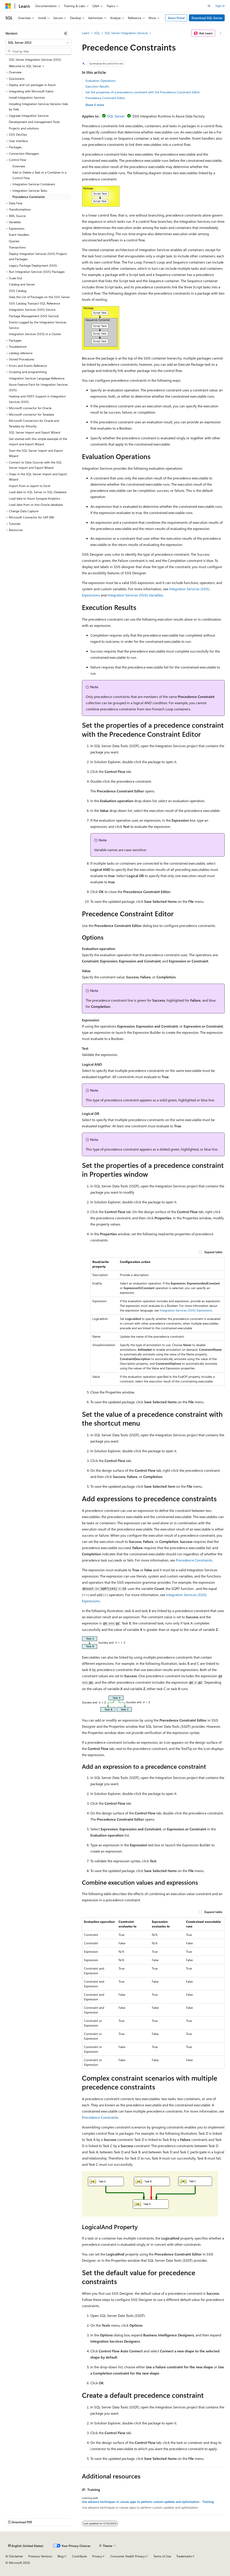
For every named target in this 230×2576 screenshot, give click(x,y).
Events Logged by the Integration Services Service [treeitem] (37, 325)
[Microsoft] (8, 6)
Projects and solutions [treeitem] (24, 128)
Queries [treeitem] (14, 241)
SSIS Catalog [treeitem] (17, 291)
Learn (85, 33)
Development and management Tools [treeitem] (34, 122)
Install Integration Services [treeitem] (27, 97)
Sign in (220, 6)
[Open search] (209, 6)
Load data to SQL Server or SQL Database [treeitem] (37, 492)
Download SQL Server (207, 18)
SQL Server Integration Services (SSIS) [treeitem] (35, 59)
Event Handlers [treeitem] (19, 235)
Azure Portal (176, 18)
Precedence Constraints (194, 1560)
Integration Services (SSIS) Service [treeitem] (32, 309)
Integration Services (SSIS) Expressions (186, 1310)
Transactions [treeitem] (17, 247)
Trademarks (184, 2556)
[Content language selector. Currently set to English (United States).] (25, 2545)
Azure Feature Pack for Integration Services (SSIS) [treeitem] (38, 387)
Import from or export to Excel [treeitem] (29, 486)
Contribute (79, 2556)
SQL (97, 33)
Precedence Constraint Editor (105, 98)
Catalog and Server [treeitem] (22, 284)
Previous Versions (40, 2556)
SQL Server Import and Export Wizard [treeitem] (34, 432)
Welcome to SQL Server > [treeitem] (26, 66)
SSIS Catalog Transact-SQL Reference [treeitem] (34, 303)
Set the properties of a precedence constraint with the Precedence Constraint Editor (142, 92)
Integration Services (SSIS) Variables (135, 595)
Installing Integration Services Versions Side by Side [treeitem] (38, 106)
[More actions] (221, 33)
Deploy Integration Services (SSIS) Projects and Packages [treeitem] (38, 256)
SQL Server (116, 116)
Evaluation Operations (100, 80)
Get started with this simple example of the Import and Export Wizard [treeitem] (38, 441)
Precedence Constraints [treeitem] (28, 197)
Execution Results (97, 86)
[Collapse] (65, 33)
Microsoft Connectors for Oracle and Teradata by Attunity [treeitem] (34, 423)
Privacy (97, 2556)
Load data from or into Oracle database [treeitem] (36, 504)
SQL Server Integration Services (126, 33)
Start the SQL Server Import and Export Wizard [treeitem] (36, 453)
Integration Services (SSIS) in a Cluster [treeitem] (35, 334)
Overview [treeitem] (18, 166)
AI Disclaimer (14, 2556)
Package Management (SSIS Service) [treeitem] (34, 316)
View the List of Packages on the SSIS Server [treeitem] (39, 297)
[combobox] (38, 42)
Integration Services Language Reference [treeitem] (36, 378)
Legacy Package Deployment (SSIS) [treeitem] (33, 265)
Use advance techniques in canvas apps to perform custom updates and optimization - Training (148, 2502)
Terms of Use (162, 2556)
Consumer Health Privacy (127, 2556)
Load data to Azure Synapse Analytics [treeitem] (34, 498)
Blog (60, 2556)
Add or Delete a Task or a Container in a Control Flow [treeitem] (39, 175)
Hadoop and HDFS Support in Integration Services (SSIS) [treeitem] (37, 399)
